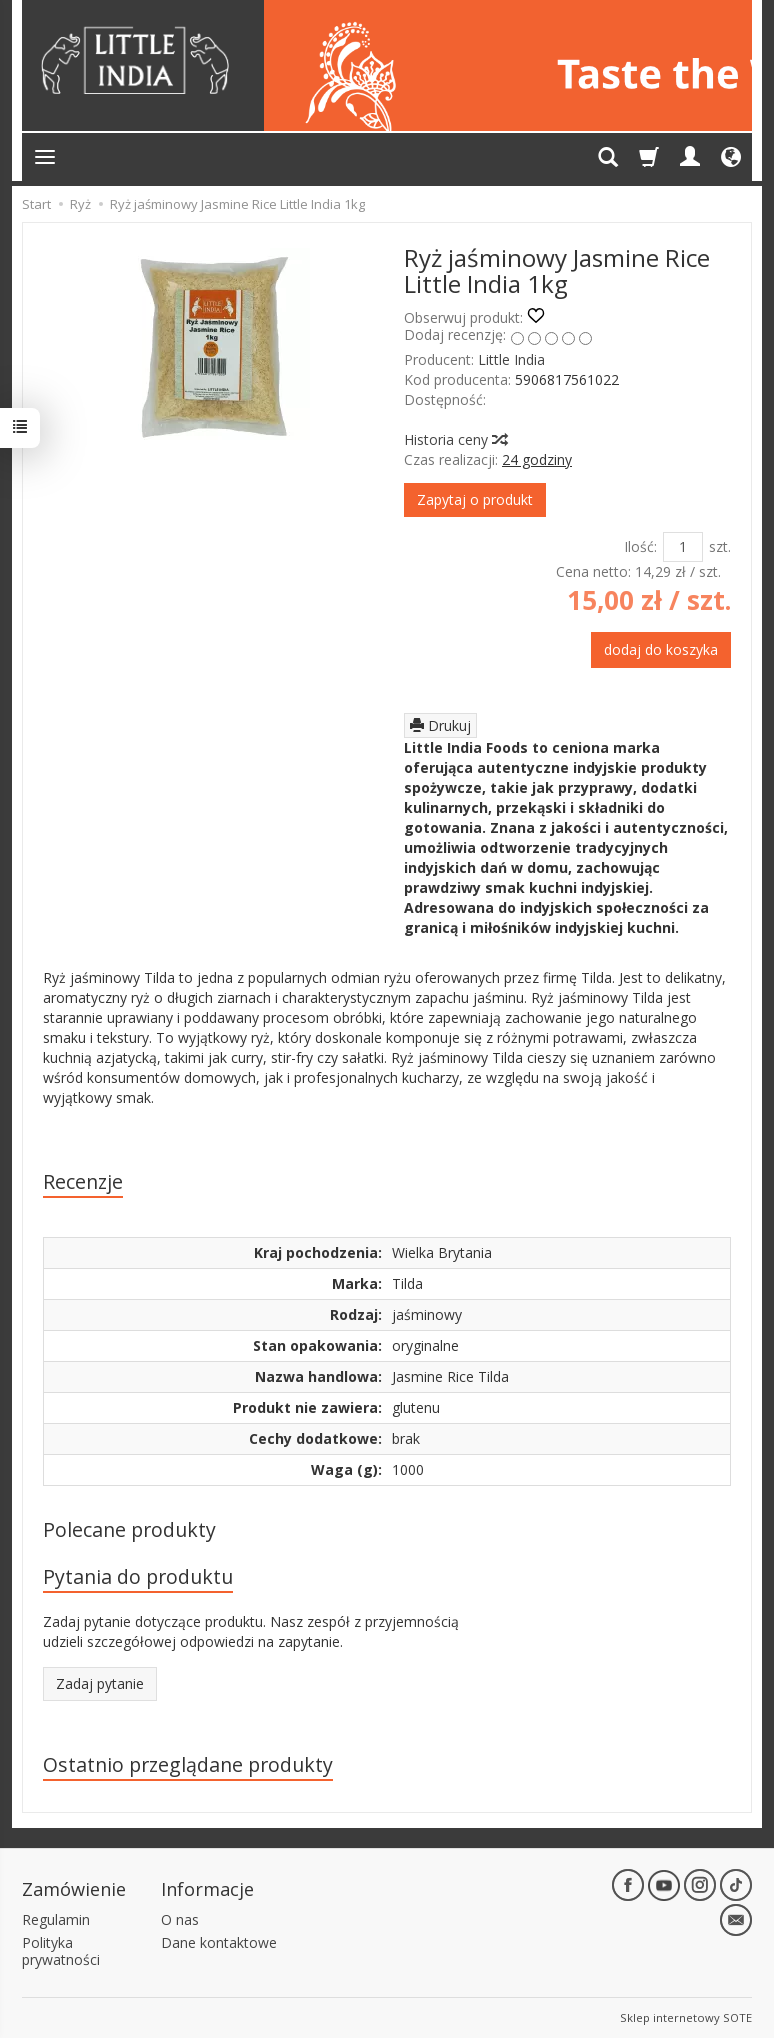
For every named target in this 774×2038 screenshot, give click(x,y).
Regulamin (56, 1919)
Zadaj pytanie (100, 1683)
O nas (180, 1919)
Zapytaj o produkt (475, 499)
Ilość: (640, 546)
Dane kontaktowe (219, 1942)
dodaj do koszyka (661, 649)
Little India (511, 359)
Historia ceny (455, 439)
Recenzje (83, 1181)
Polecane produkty (129, 1529)
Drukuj (440, 725)
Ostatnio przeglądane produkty (188, 1764)
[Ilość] (683, 547)
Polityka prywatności (61, 1951)
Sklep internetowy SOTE (686, 2017)
